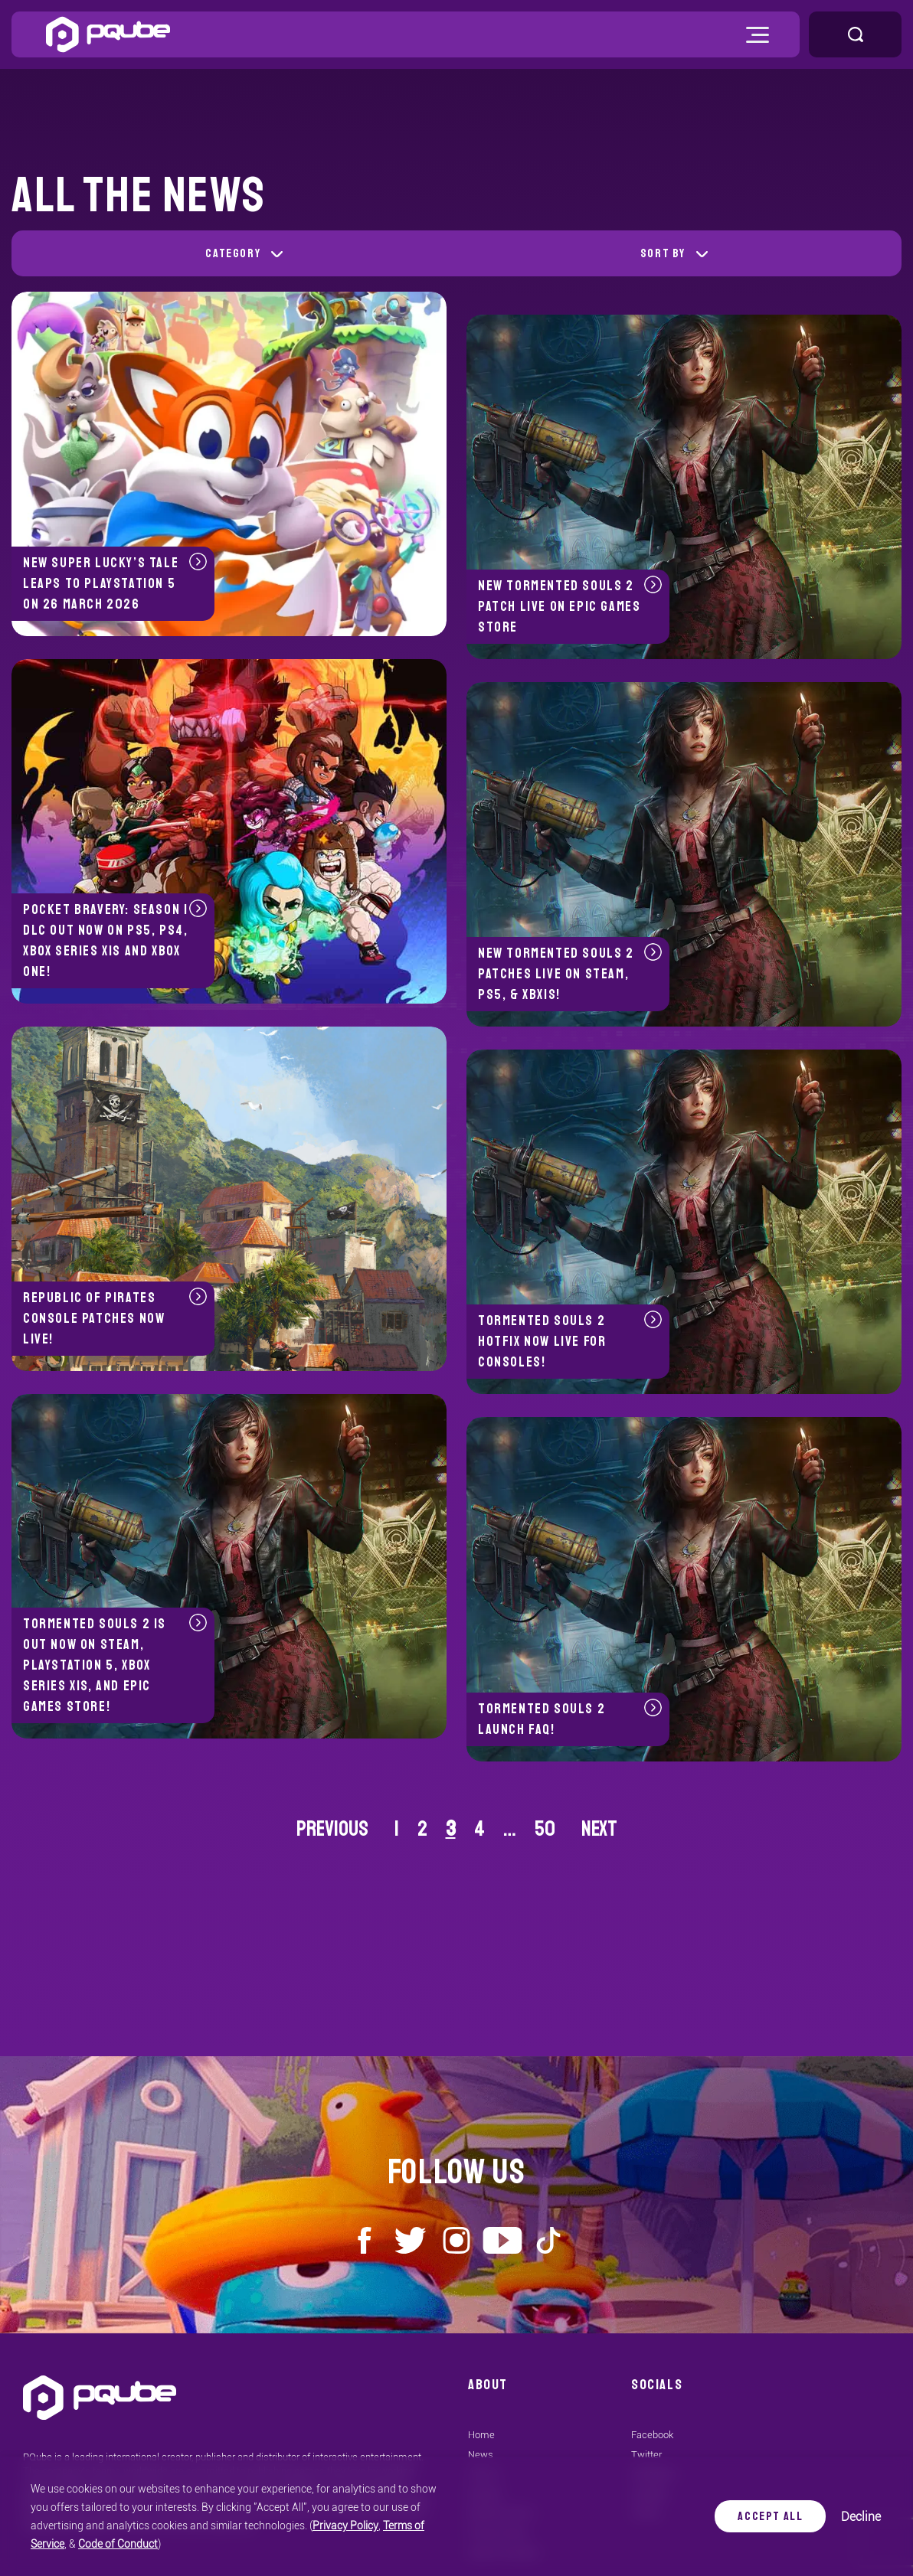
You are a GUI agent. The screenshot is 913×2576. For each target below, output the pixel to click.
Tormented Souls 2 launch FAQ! (570, 1718)
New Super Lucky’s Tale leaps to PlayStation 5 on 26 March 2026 (115, 582)
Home (481, 2435)
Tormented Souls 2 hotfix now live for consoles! (570, 1340)
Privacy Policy (290, 2525)
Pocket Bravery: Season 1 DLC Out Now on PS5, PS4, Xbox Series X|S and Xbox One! (115, 939)
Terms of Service (366, 2525)
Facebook (652, 2435)
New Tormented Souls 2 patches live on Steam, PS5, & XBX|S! (570, 973)
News (480, 2454)
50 (545, 1828)
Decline (862, 2516)
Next (599, 1828)
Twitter (646, 2454)
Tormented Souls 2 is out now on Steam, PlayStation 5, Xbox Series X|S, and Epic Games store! (115, 1664)
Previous (332, 1828)
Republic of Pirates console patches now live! (115, 1317)
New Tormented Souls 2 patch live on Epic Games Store (570, 605)
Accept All (771, 2516)
